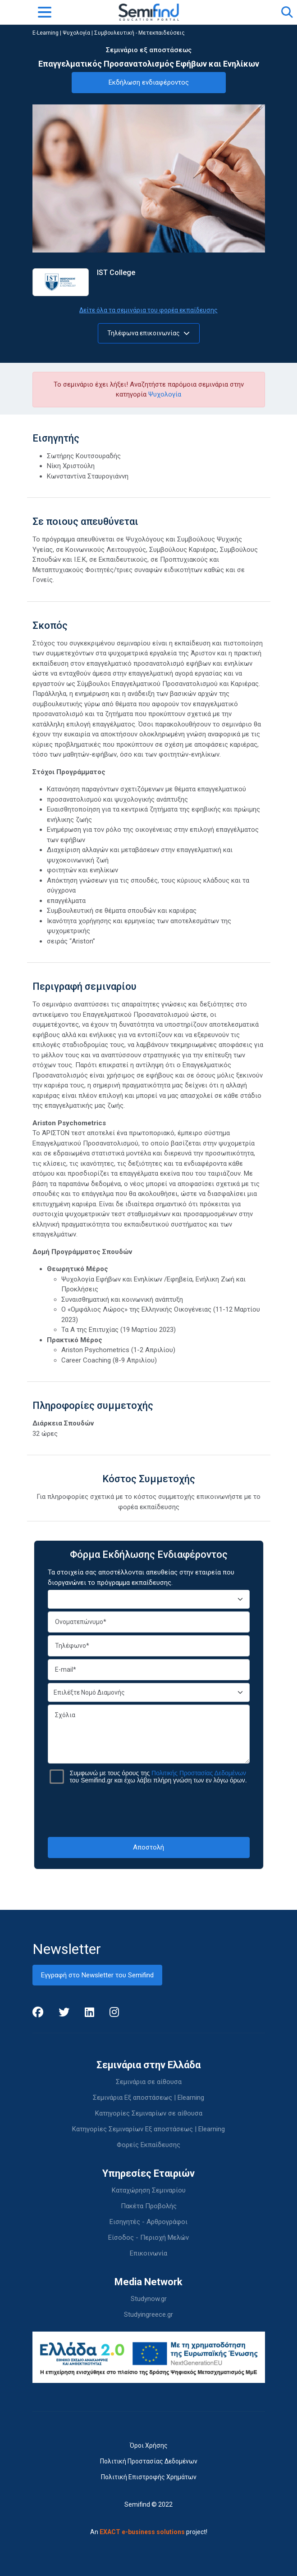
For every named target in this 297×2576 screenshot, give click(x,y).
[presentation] (148, 1810)
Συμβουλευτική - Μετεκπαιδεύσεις (139, 33)
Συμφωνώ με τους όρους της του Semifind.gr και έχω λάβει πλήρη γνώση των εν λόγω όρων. (158, 1776)
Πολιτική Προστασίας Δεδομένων (148, 2461)
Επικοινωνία (148, 2253)
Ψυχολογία (76, 33)
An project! (148, 2531)
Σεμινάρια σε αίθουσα (149, 2082)
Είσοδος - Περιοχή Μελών (148, 2237)
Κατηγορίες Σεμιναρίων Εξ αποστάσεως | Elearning (148, 2129)
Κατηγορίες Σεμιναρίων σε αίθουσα (148, 2113)
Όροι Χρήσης (149, 2445)
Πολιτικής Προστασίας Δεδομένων (198, 1773)
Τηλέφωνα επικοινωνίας (148, 333)
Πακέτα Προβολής (149, 2206)
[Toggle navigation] (44, 12)
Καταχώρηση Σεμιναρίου (149, 2190)
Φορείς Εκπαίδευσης (148, 2145)
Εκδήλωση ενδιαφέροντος (149, 82)
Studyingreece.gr (148, 2314)
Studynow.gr (149, 2299)
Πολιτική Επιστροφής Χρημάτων (148, 2477)
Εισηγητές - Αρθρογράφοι (148, 2222)
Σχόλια (149, 1734)
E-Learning (45, 33)
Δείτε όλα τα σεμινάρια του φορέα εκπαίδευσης (148, 310)
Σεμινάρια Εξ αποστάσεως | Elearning (148, 2097)
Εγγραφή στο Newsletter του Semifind (97, 1975)
